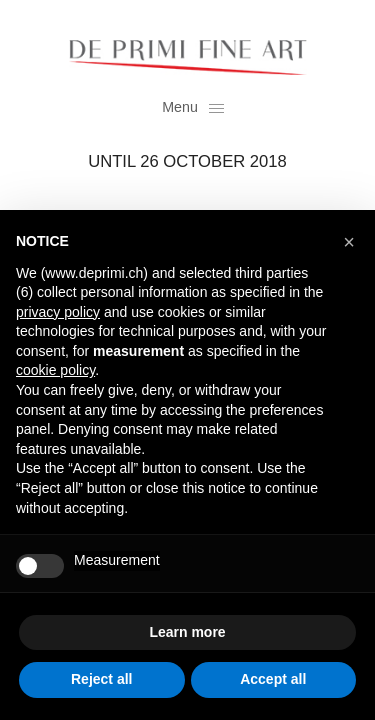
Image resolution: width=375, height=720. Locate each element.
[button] (349, 242)
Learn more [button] (187, 632)
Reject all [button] (101, 679)
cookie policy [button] (55, 370)
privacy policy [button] (58, 312)
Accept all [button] (273, 679)
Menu (192, 107)
